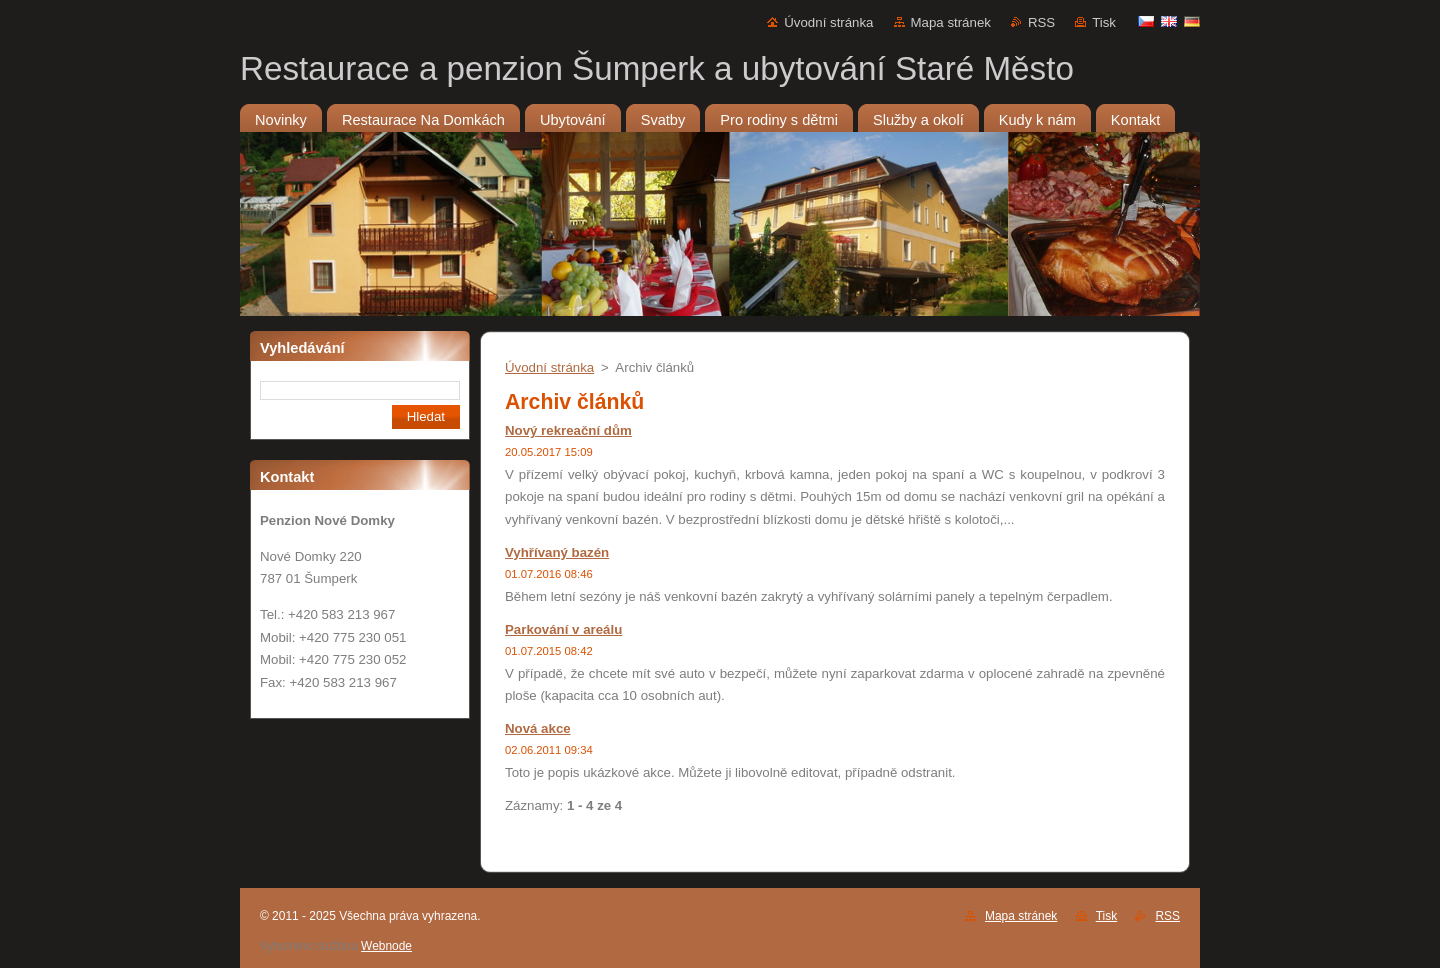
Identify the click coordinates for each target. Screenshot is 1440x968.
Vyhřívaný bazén (557, 552)
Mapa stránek (951, 22)
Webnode (386, 946)
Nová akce (538, 728)
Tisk (1104, 22)
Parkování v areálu (563, 629)
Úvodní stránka (828, 22)
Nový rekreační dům (568, 430)
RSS (1041, 22)
